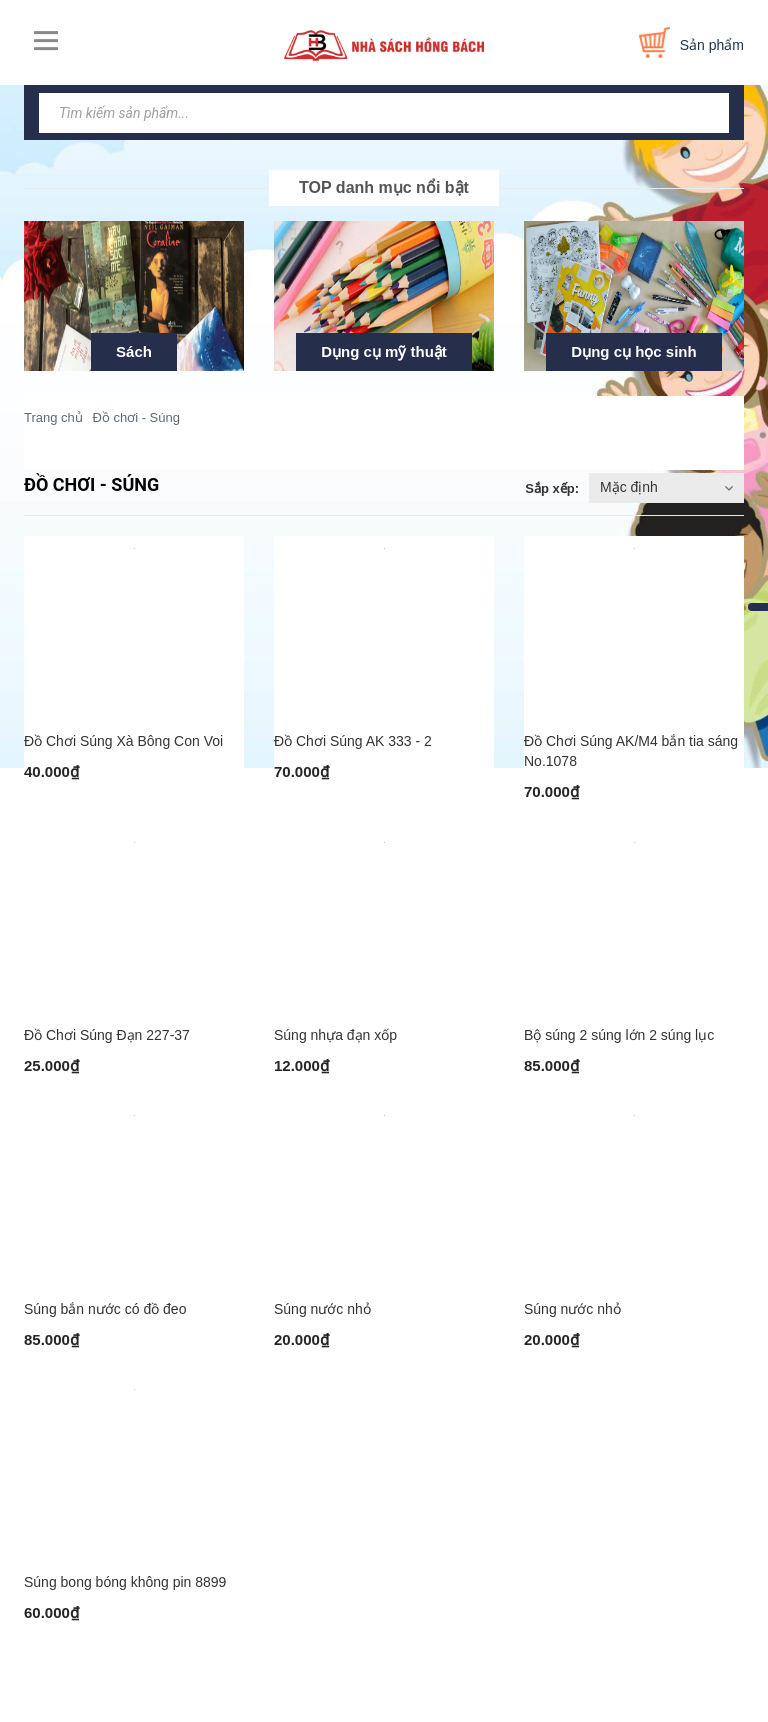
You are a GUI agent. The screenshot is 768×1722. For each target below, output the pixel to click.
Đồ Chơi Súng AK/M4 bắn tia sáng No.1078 (631, 756)
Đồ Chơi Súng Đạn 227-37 (107, 1045)
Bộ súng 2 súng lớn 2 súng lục (619, 1045)
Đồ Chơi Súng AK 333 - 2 (353, 746)
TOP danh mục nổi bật (384, 187)
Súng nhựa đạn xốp (335, 1045)
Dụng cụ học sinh (633, 351)
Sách (134, 351)
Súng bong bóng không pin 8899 (125, 1602)
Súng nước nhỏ (322, 1324)
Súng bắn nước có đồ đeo (105, 1324)
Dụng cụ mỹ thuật (384, 351)
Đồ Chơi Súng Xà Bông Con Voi (123, 746)
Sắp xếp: (552, 488)
